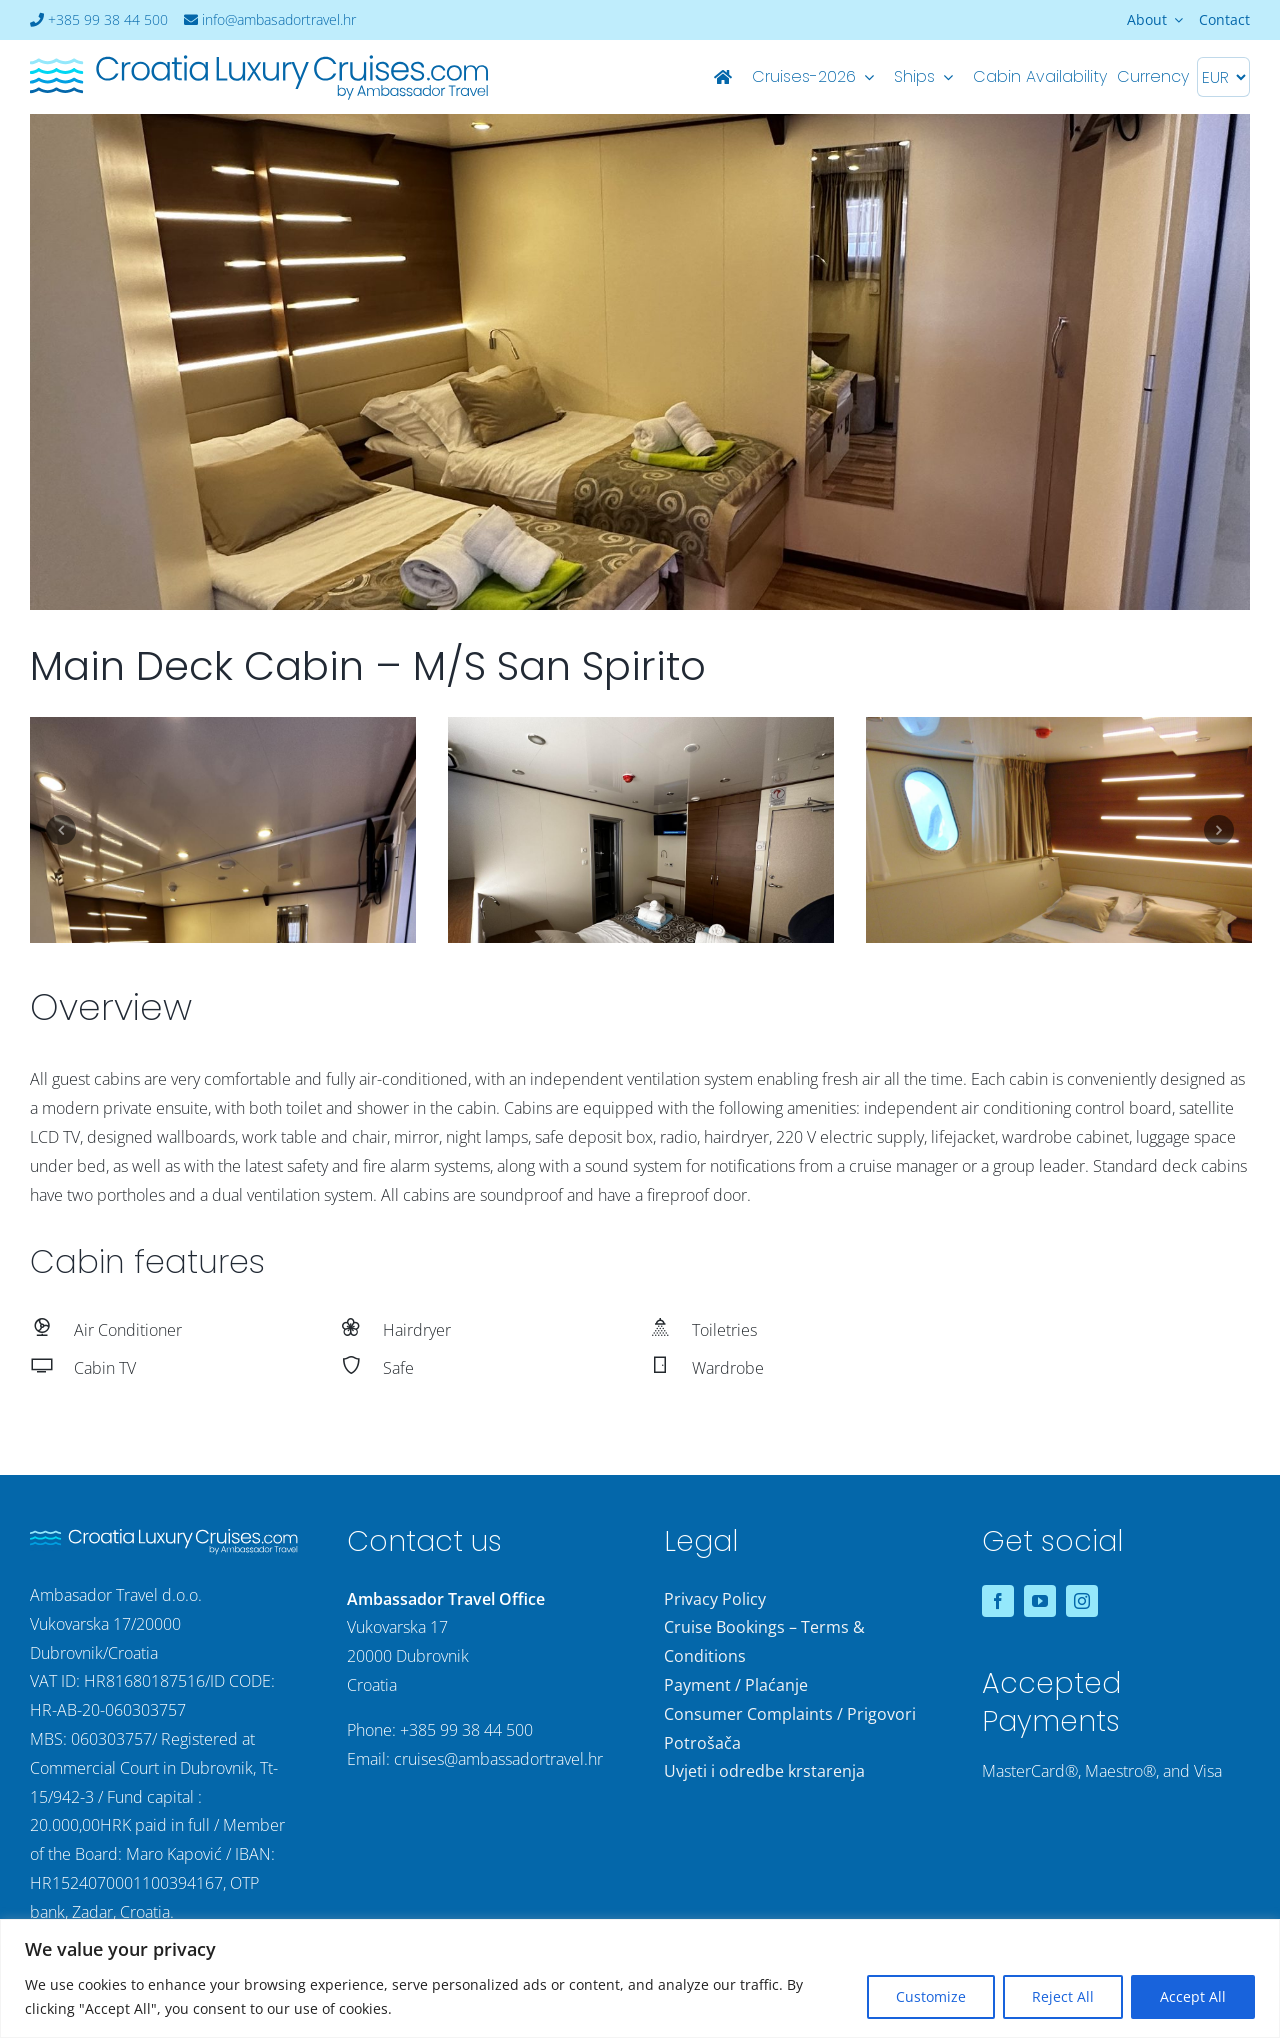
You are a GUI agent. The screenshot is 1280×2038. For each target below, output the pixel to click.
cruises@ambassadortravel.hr (498, 1759)
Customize (931, 1996)
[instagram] (1082, 1601)
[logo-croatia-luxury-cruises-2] (259, 60)
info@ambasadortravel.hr (270, 20)
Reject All (1063, 1996)
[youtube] (1040, 1601)
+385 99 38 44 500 (99, 20)
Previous (61, 830)
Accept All (1193, 1996)
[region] (640, 1978)
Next (1219, 830)
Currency (1153, 76)
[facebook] (998, 1601)
